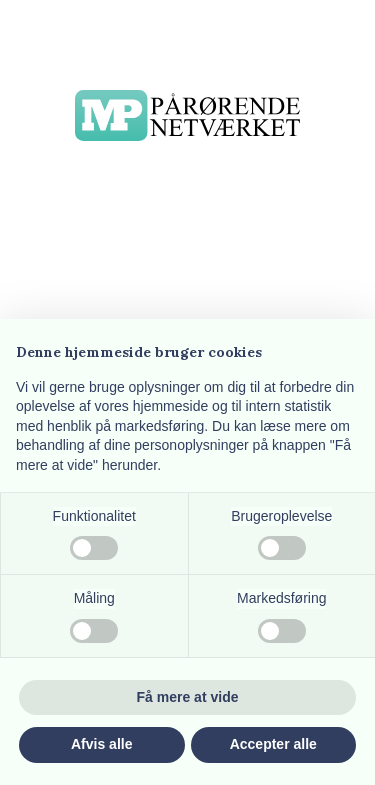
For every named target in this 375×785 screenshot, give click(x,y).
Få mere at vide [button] (188, 697)
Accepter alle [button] (273, 744)
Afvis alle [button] (101, 744)
